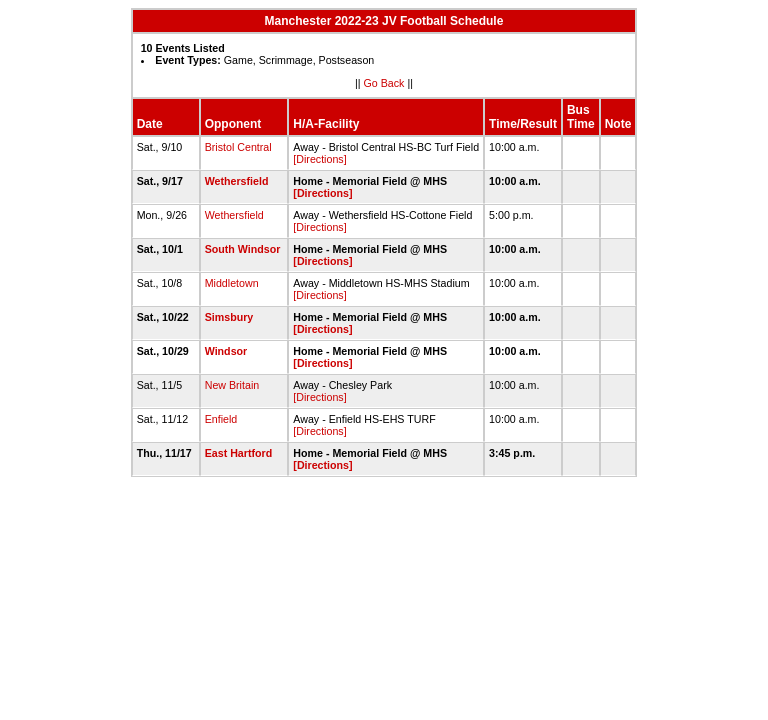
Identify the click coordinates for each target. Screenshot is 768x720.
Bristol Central (238, 147)
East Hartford (239, 453)
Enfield (221, 419)
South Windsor (243, 249)
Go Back (384, 83)
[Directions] (319, 159)
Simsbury (229, 317)
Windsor (226, 351)
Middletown (232, 283)
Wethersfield (237, 181)
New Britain (232, 385)
